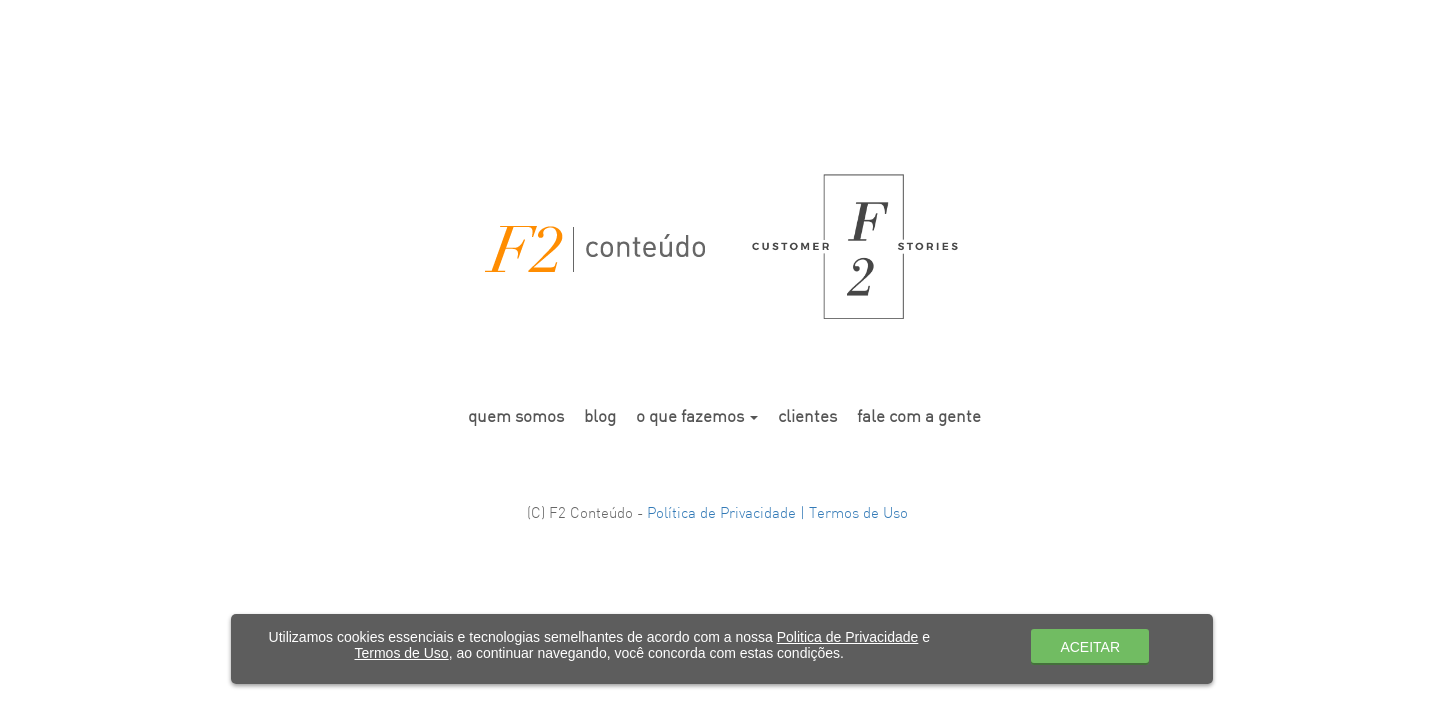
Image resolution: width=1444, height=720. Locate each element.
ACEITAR (1090, 647)
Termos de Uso (402, 653)
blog (600, 417)
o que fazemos (697, 417)
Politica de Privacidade (848, 637)
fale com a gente (919, 417)
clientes (807, 417)
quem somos (516, 417)
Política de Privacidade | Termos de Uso (777, 514)
